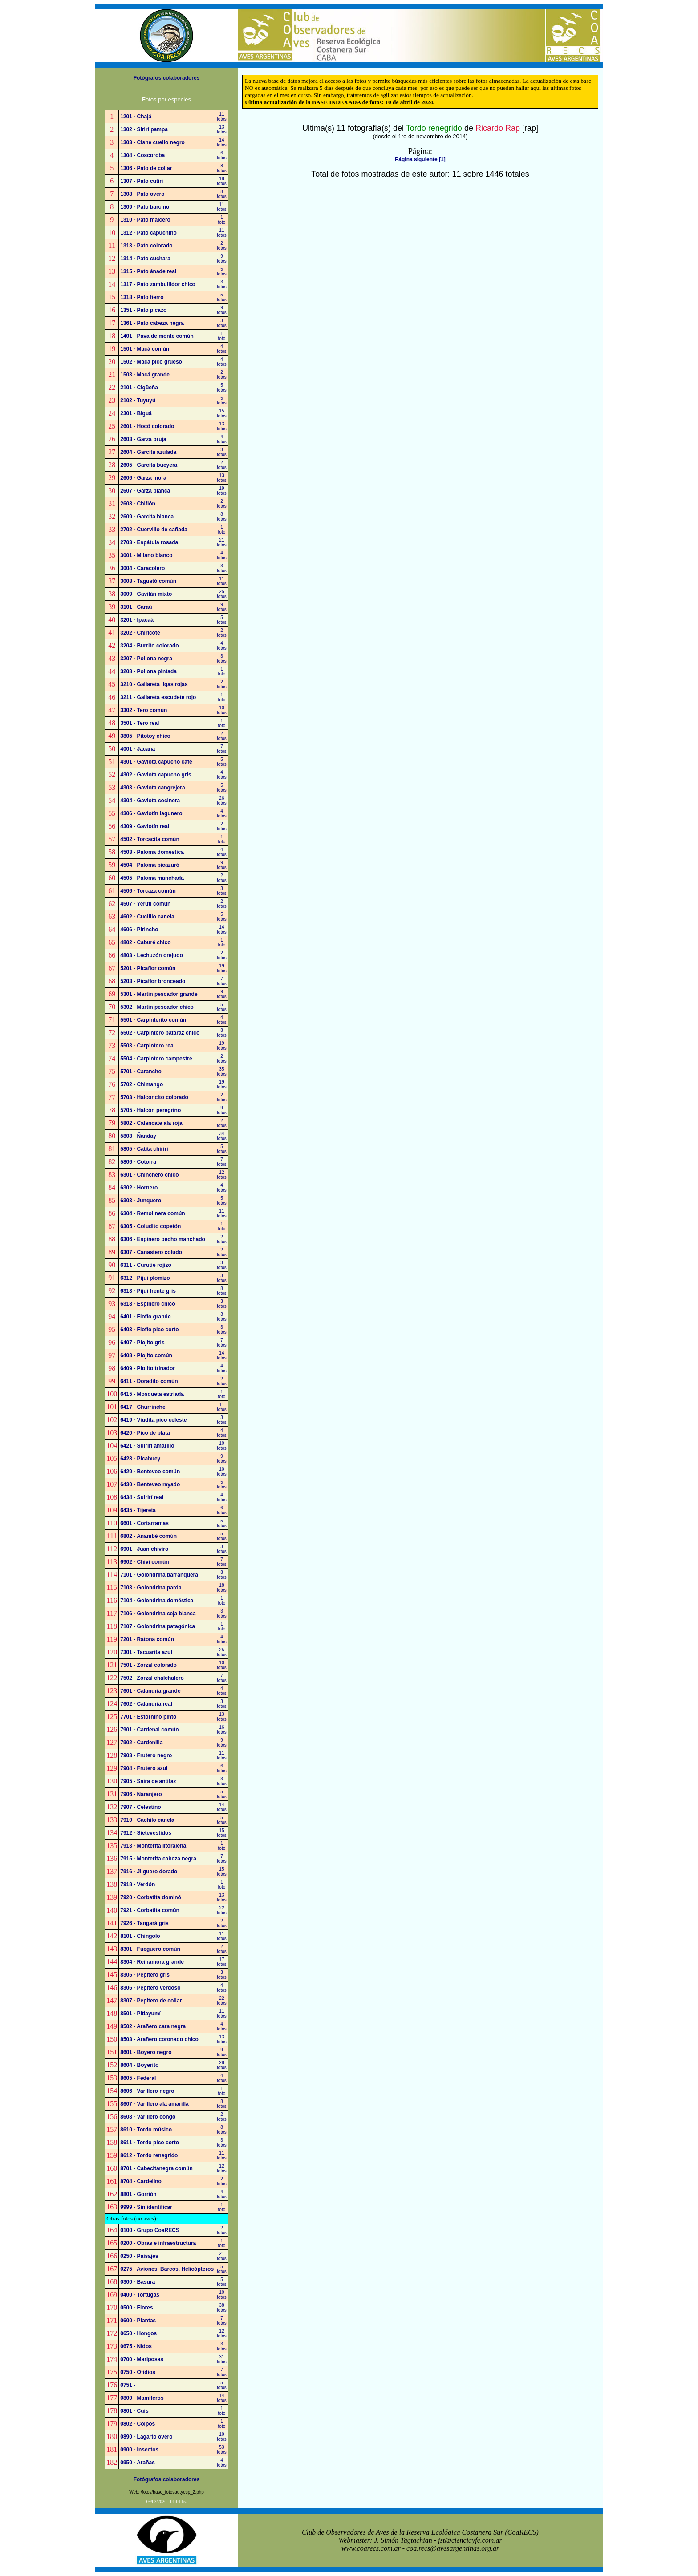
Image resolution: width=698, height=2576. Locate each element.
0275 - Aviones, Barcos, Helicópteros (167, 2269)
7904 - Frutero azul (143, 1768)
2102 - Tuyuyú (137, 400)
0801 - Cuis (134, 2411)
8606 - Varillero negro (147, 2091)
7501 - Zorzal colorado (148, 1665)
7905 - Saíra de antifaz (148, 1781)
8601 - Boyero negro (145, 2052)
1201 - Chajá (135, 116)
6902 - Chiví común (144, 1562)
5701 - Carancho (141, 1071)
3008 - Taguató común (148, 581)
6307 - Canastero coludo (151, 1252)
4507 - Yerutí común (145, 904)
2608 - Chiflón (137, 504)
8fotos (222, 168)
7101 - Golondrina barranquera (159, 1575)
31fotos (222, 2359)
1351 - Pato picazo (143, 310)
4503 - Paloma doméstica (152, 852)
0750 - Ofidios (137, 2372)
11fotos (222, 116)
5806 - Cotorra (138, 1162)
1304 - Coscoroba (142, 155)
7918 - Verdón (137, 1884)
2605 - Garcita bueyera (148, 465)
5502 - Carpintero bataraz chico (159, 1033)
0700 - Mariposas (141, 2359)
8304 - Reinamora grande (152, 1962)
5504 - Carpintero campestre (156, 1058)
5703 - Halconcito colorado (154, 1097)
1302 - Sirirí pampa (144, 129)
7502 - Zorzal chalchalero (152, 1678)
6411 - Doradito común (149, 1381)
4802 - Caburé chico (145, 942)
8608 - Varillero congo (147, 2117)
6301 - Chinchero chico (149, 1175)
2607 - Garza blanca (145, 491)
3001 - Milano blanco (146, 555)
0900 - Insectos (139, 2450)
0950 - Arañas (137, 2462)
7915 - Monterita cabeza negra (158, 1859)
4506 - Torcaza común (148, 891)
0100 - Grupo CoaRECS (149, 2230)
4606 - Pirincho (139, 929)
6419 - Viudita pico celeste (153, 1420)
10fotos (222, 710)
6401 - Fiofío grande (145, 1317)
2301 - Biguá (136, 413)
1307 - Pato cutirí (141, 181)
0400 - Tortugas (139, 2295)
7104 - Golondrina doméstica (156, 1600)
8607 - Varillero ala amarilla (154, 2104)
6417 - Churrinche (142, 1407)
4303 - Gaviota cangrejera (152, 788)
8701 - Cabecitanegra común (156, 2168)
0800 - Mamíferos (141, 2398)
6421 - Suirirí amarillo (147, 1446)
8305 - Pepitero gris (145, 1975)
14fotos (222, 142)
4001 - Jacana (137, 749)
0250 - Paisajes (139, 2256)
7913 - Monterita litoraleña (153, 1846)
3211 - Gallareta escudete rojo (158, 697)
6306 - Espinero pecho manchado (162, 1239)
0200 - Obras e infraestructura (158, 2243)
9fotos (222, 258)
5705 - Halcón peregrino (150, 1110)
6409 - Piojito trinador (147, 1368)
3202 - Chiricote (140, 633)
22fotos (222, 1910)
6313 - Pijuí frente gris (148, 1291)
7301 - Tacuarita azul (146, 1652)
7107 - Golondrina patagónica (157, 1626)
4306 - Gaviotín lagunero (151, 813)
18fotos (222, 181)
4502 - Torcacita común (149, 839)
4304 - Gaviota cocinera (150, 800)
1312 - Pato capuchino (148, 233)
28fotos (222, 2065)
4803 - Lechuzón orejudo (151, 955)
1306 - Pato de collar (146, 168)
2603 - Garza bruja (143, 439)
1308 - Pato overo (142, 194)
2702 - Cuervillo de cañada (153, 529)
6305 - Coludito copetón (150, 1226)
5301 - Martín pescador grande (158, 994)
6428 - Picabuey (140, 1459)
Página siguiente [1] (420, 159)
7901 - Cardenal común (149, 1730)
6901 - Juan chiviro (144, 1549)
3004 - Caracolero (142, 568)
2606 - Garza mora (143, 478)
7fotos (222, 749)
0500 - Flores (136, 2308)
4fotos (222, 349)
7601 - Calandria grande (150, 1691)
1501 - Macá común (144, 349)
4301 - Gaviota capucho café (156, 762)
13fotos (222, 129)
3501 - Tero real (139, 723)
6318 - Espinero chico (147, 1304)
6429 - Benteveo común (150, 1471)
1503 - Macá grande (145, 375)
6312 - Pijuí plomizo (145, 1278)
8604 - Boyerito (139, 2065)
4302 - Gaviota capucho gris (155, 775)
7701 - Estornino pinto (148, 1717)
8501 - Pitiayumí (140, 2013)
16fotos (222, 1730)
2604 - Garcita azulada (148, 452)
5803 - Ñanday (138, 1136)
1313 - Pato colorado (146, 246)
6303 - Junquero (140, 1200)
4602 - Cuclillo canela (147, 917)
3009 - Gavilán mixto (146, 594)
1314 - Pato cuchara (145, 258)
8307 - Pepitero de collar (151, 2001)
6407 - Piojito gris (142, 1342)
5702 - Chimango (141, 1084)
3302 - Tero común (143, 710)
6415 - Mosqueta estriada (152, 1394)
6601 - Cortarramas (144, 1523)
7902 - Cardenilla (141, 1742)
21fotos (222, 542)
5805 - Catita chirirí (144, 1149)
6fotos (222, 155)
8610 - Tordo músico (146, 2130)
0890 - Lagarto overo (146, 2437)
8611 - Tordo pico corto (149, 2142)
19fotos (222, 491)
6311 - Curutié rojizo (145, 1265)
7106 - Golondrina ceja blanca (157, 1613)
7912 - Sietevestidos (145, 1833)
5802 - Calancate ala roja (151, 1123)
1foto (222, 220)
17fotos (222, 1962)
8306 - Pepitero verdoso (150, 1988)
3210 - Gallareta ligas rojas (153, 684)
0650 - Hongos (138, 2333)
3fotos (222, 284)
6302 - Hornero (139, 1188)
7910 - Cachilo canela (147, 1820)
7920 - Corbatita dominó (150, 1897)
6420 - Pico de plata (145, 1433)
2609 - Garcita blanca (147, 517)
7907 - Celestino (140, 1807)
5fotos (222, 271)
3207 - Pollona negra (146, 658)
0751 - (127, 2385)
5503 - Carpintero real (147, 1046)
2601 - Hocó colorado (147, 426)
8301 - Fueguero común (150, 1949)
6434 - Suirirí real (141, 1497)
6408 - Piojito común (146, 1355)
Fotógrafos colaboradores (167, 78)
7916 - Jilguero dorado (148, 1871)
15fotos (222, 413)
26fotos (222, 800)
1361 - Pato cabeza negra (152, 323)
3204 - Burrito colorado (149, 646)
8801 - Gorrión (138, 2194)
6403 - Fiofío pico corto (149, 1329)
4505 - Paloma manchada (152, 878)
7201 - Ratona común (147, 1639)
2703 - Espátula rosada (149, 542)
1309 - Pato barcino (144, 207)
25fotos (222, 594)
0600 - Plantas (138, 2320)
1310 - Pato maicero (145, 220)
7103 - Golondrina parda (150, 1588)
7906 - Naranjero (141, 1794)
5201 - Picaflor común (147, 968)
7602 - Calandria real (146, 1704)
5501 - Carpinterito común (153, 1020)
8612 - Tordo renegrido (149, 2155)
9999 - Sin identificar (146, 2207)
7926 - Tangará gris (144, 1923)
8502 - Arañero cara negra (153, 2026)
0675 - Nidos (136, 2346)
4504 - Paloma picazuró (149, 865)
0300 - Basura (137, 2282)
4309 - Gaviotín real (144, 826)
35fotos (222, 1071)
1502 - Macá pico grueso (151, 362)
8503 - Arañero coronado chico (159, 2039)
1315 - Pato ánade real (148, 271)
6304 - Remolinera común (152, 1213)
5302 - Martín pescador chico (157, 1007)
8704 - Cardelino (141, 2181)
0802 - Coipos (137, 2424)
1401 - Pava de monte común (157, 336)
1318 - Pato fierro (141, 297)
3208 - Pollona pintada (148, 671)
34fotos (222, 1136)
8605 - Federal (138, 2078)
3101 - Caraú (136, 607)
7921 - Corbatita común (149, 1910)
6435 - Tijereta (138, 1510)
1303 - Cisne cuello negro (152, 142)
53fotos (222, 2450)
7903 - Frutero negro (146, 1755)
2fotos (222, 246)
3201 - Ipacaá (137, 620)
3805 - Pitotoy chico (145, 736)
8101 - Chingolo (140, 1936)
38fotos (222, 2308)
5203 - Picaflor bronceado (152, 981)
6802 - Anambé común (148, 1536)
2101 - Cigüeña (139, 387)
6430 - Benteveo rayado (150, 1484)
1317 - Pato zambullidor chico (157, 284)
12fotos (222, 1175)
